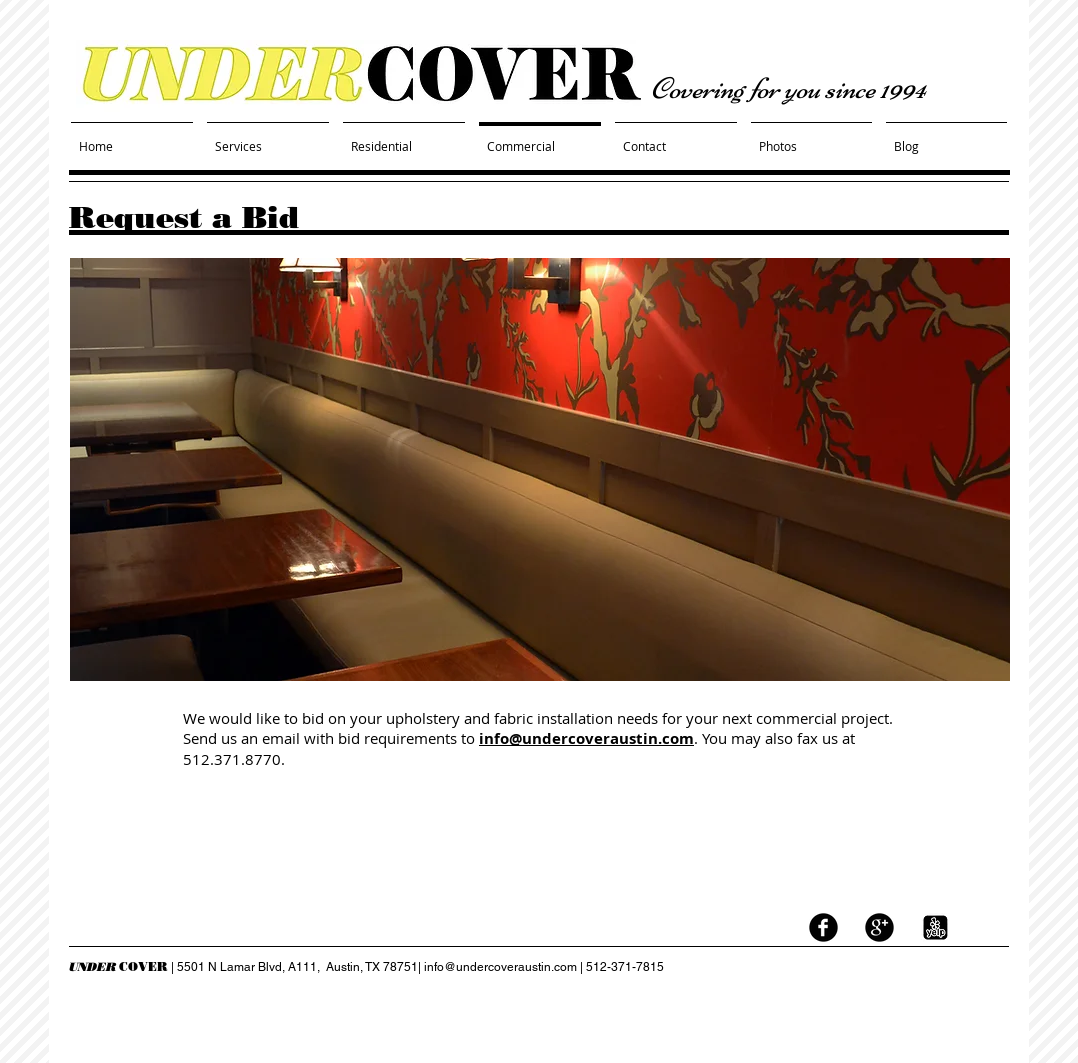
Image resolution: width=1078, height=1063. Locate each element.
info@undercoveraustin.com (586, 738)
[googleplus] (879, 927)
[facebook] (823, 927)
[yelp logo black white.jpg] (935, 927)
